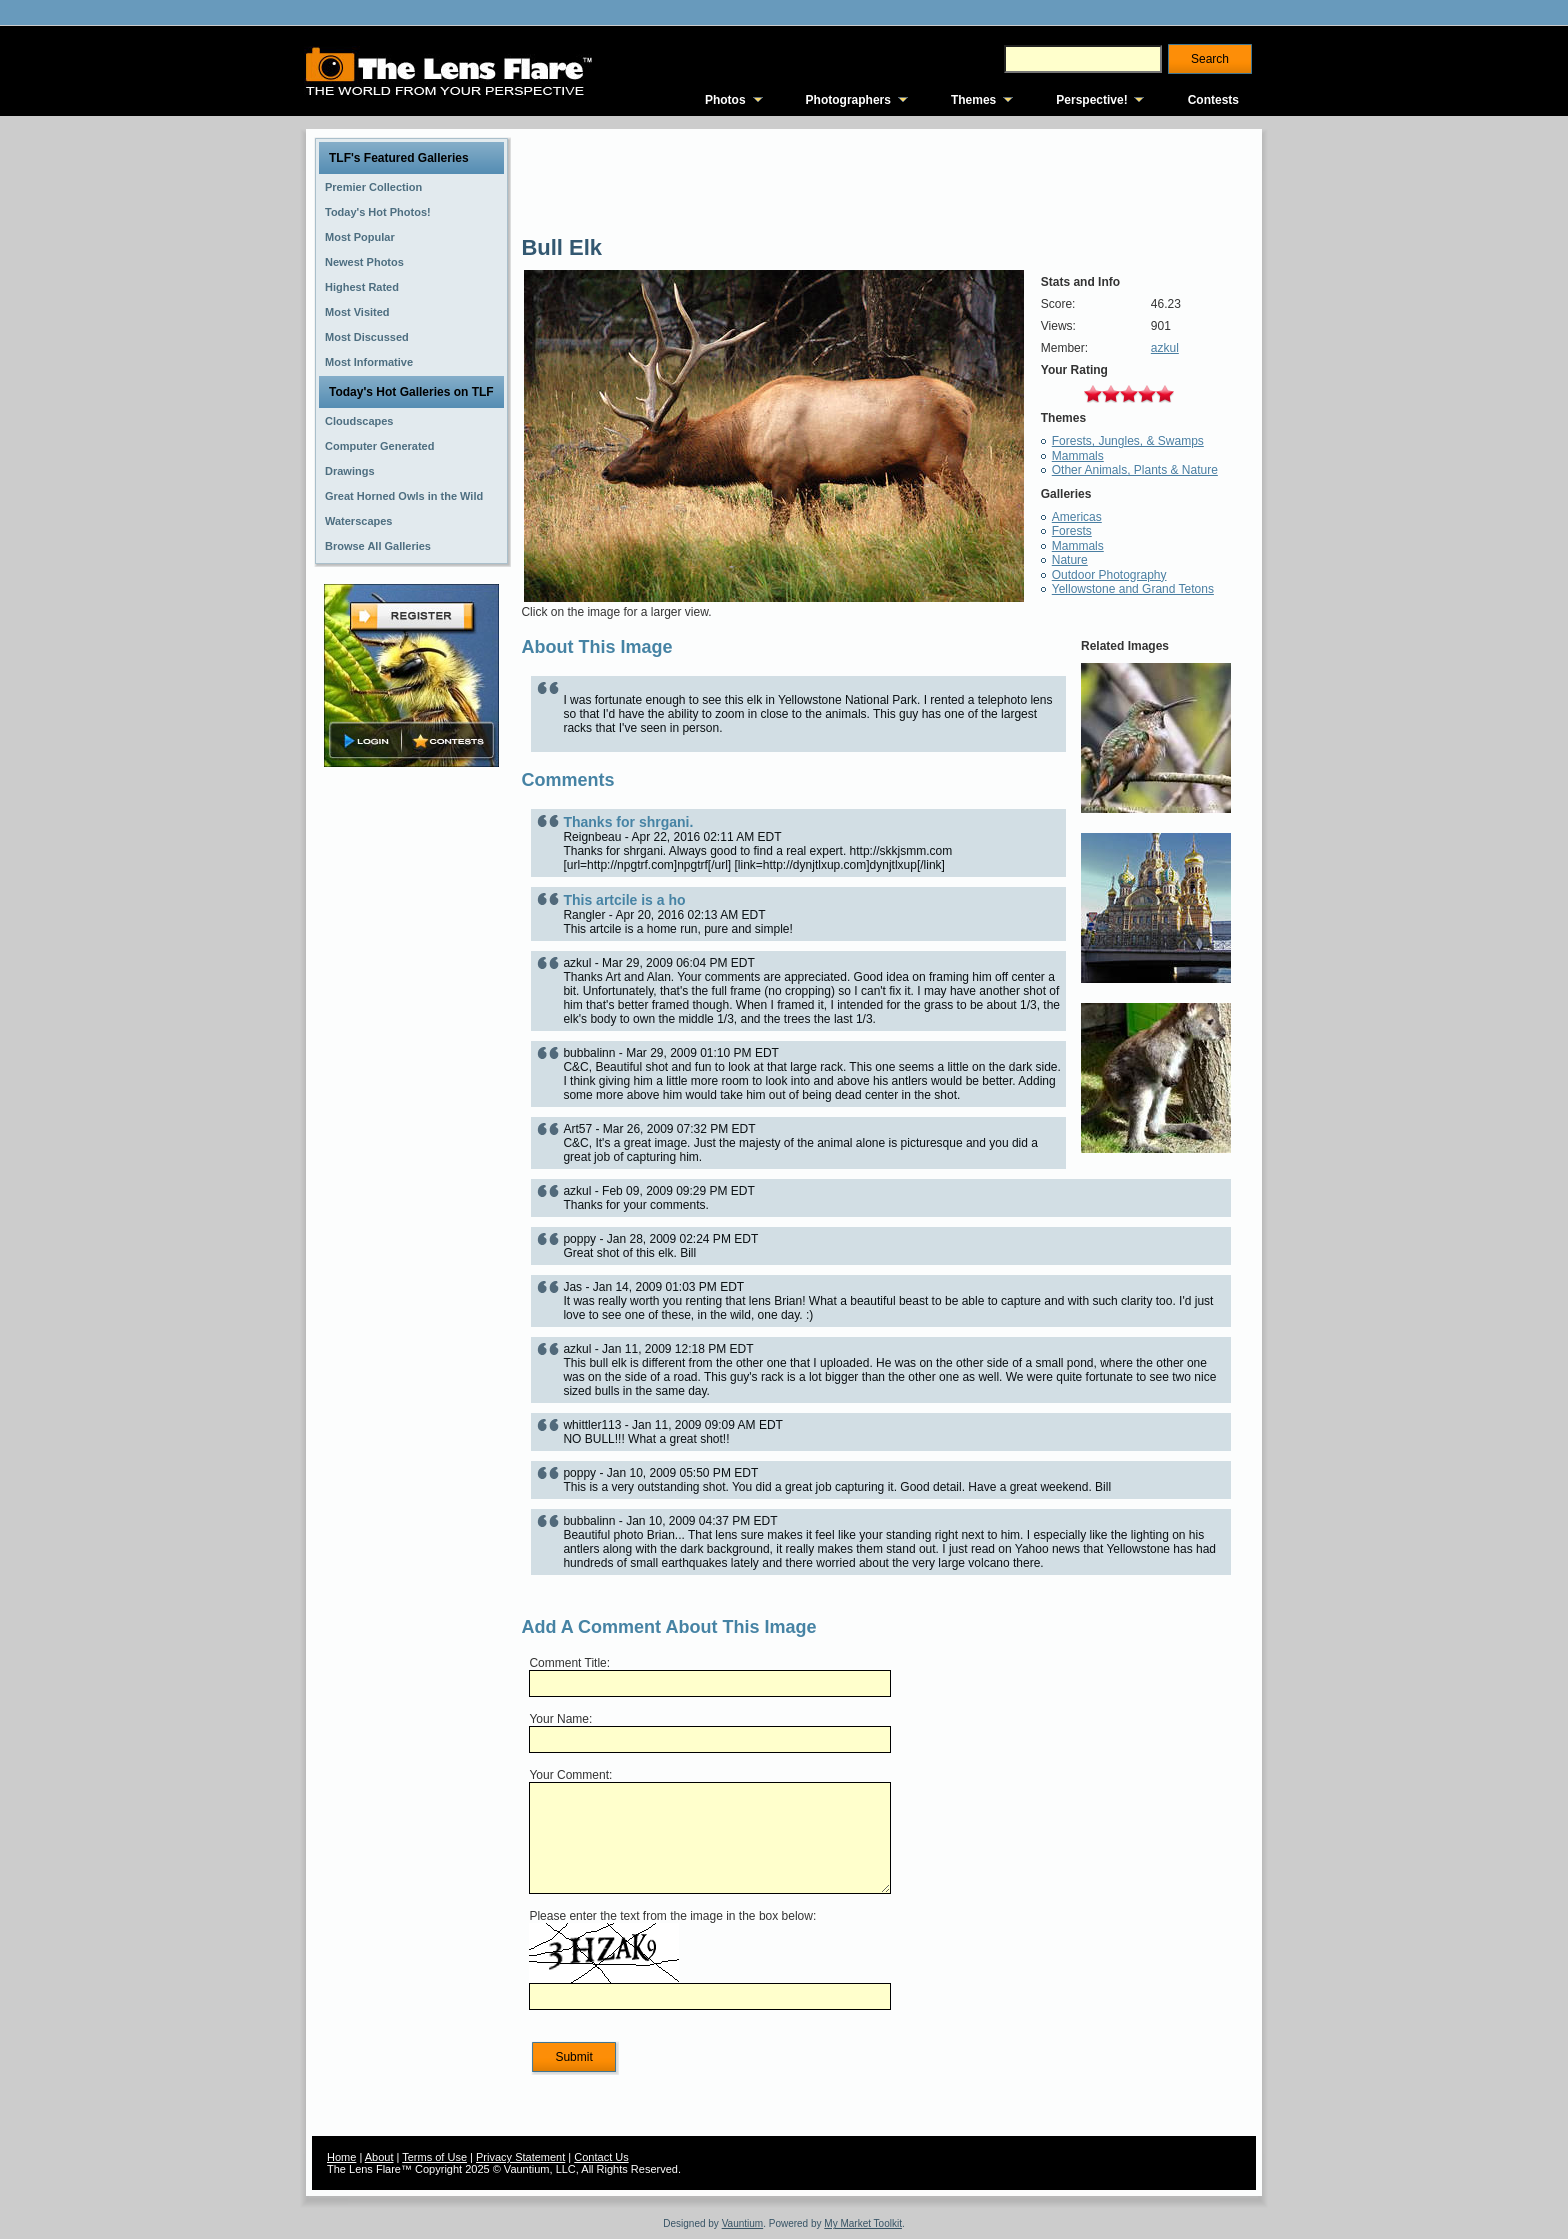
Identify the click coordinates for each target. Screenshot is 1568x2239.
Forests (1072, 531)
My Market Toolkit (863, 2223)
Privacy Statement (520, 2157)
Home (341, 2157)
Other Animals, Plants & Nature (1135, 470)
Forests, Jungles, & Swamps (1128, 441)
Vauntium (743, 2223)
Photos (725, 100)
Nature (1070, 560)
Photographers (848, 100)
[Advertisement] (412, 1087)
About (379, 2157)
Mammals (1078, 456)
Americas (1077, 517)
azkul (1165, 348)
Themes (973, 100)
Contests (1213, 100)
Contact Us (601, 2157)
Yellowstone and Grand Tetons (1133, 589)
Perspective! (1091, 100)
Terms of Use (434, 2157)
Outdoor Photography (1109, 575)
